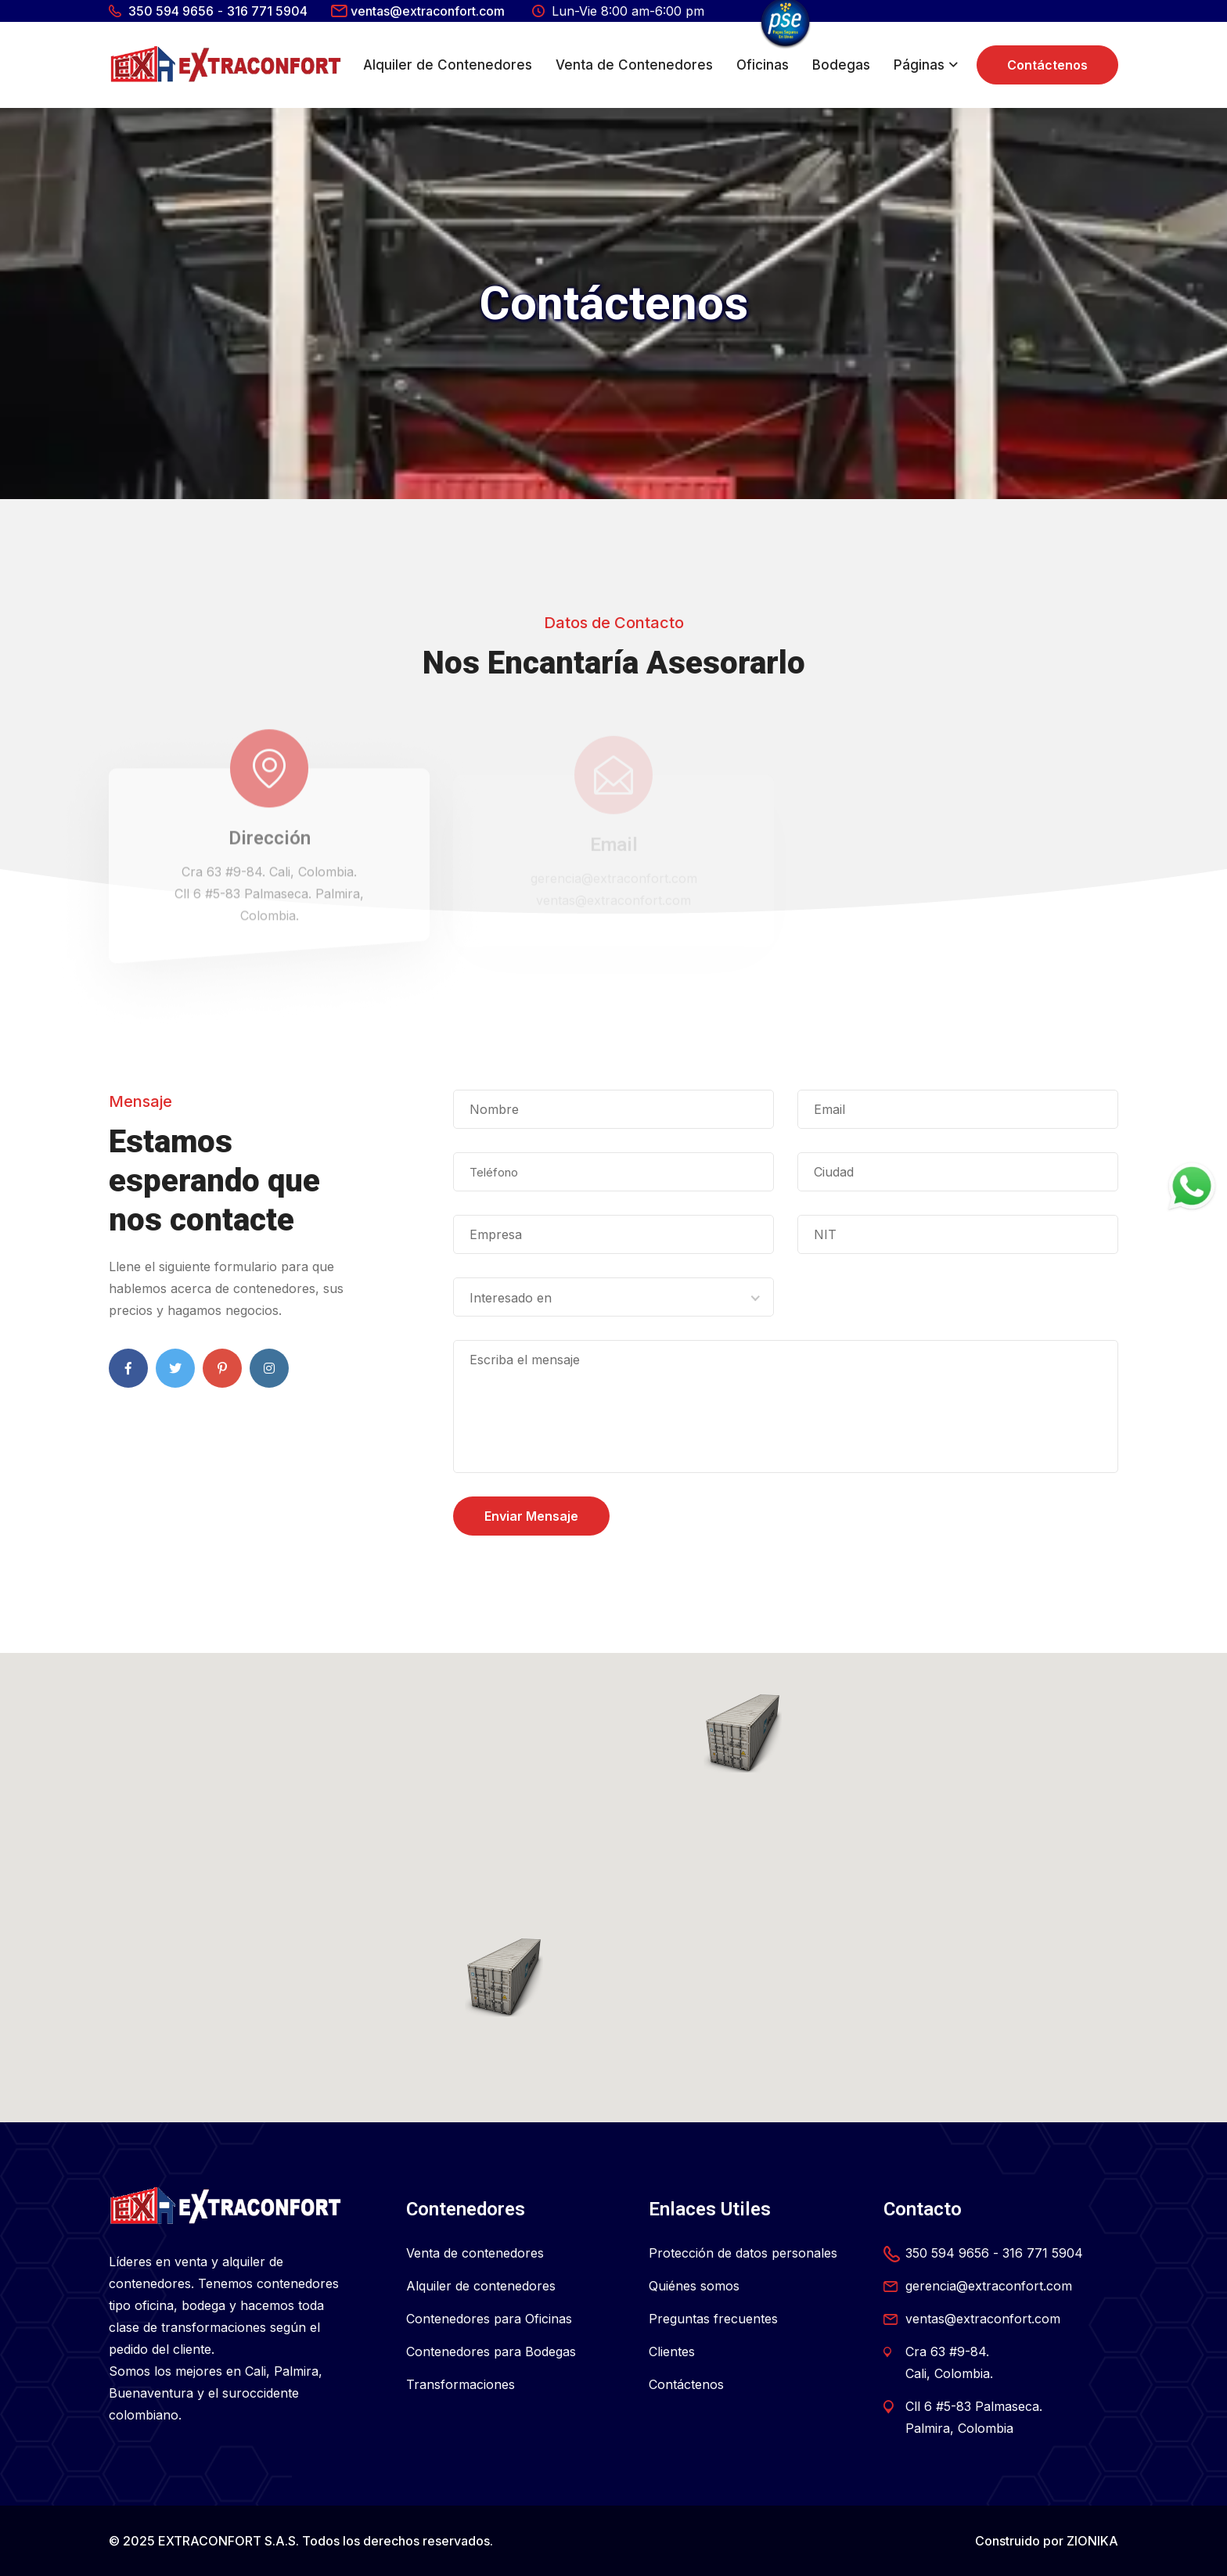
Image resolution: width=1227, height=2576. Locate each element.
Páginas (919, 65)
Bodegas (841, 65)
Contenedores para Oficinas (489, 2318)
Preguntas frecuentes (713, 2318)
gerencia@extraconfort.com (988, 2286)
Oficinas (762, 65)
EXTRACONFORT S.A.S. (228, 2541)
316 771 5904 (267, 11)
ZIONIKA (1092, 2541)
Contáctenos (1047, 65)
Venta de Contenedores (634, 65)
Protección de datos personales (743, 2253)
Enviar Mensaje (531, 1516)
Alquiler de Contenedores (447, 65)
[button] (504, 1977)
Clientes (672, 2351)
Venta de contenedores (475, 2253)
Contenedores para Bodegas (491, 2351)
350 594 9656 (171, 11)
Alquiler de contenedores (481, 2286)
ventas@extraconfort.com (428, 11)
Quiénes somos (694, 2286)
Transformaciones (460, 2384)
